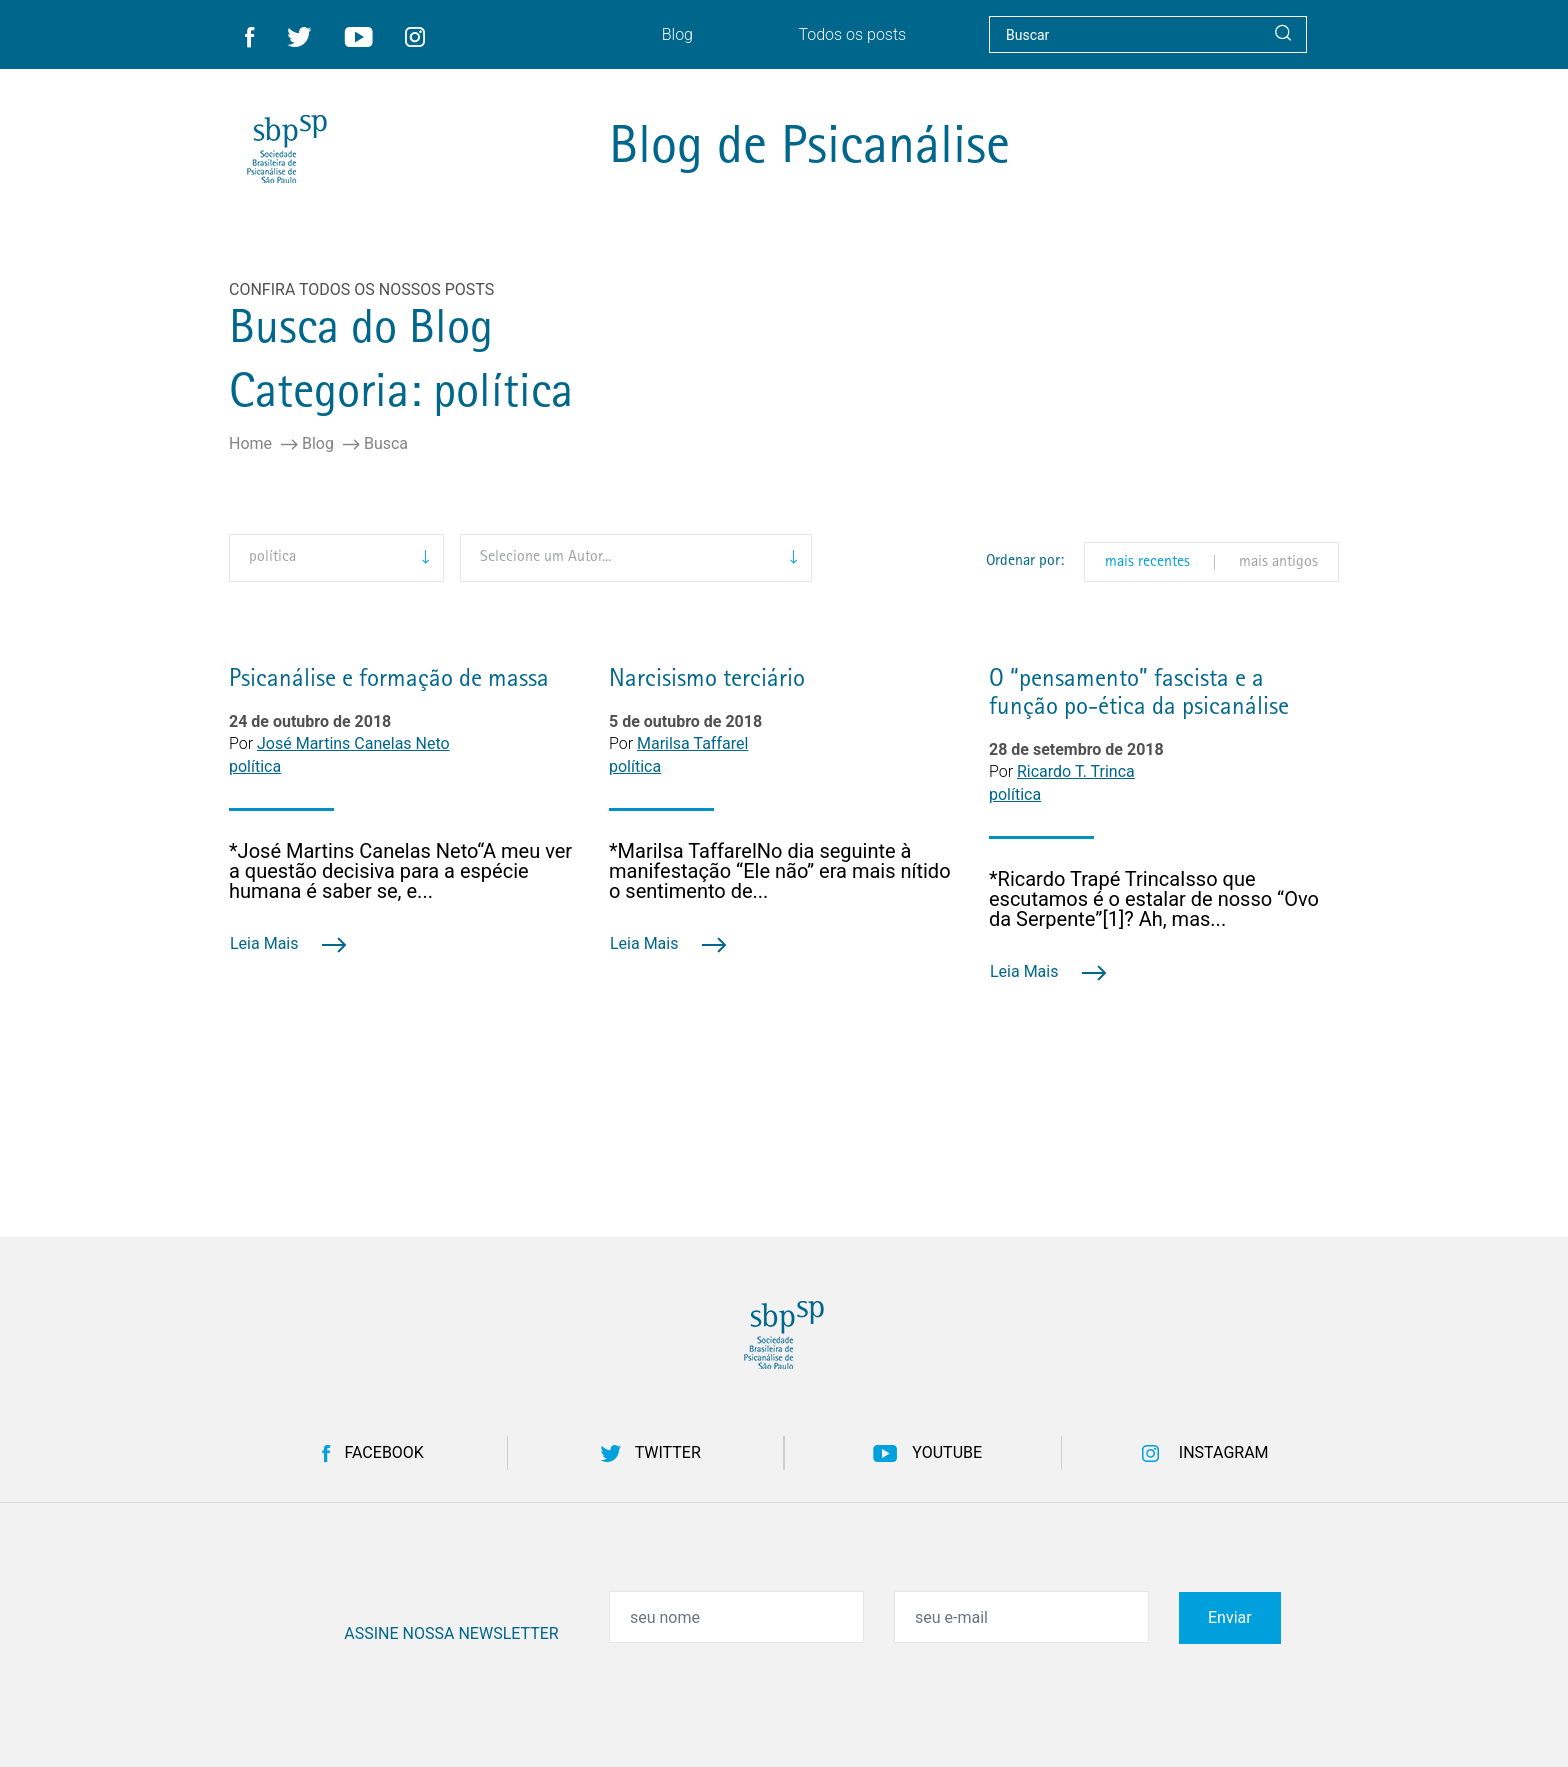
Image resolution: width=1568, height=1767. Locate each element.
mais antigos (1278, 563)
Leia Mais (288, 943)
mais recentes (1147, 563)
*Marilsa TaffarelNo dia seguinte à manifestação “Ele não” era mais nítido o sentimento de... (780, 871)
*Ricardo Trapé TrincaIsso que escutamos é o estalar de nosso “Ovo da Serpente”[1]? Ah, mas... (1154, 899)
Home (250, 444)
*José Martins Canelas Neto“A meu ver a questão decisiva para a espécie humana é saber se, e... (400, 871)
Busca (386, 444)
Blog (318, 444)
